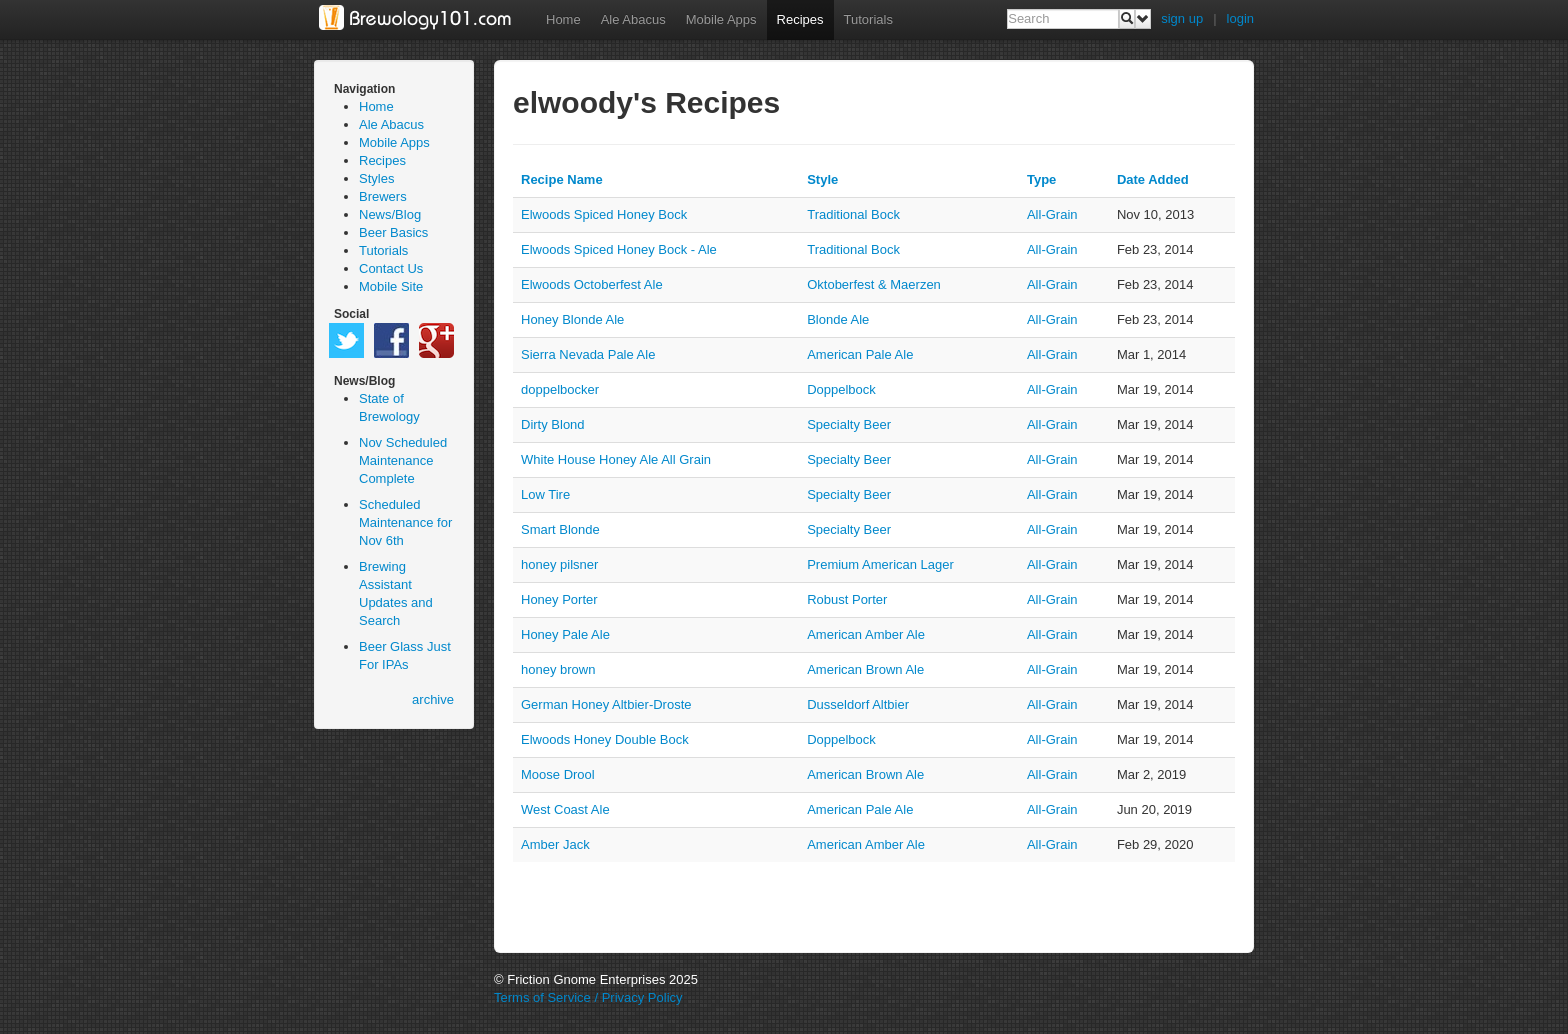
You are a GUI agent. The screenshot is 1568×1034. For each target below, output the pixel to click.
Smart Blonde (560, 529)
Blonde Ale (838, 319)
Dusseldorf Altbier (858, 704)
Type (1041, 179)
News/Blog (390, 214)
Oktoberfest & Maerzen (874, 284)
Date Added (1153, 179)
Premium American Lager (880, 564)
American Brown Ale (865, 669)
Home (563, 19)
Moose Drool (558, 774)
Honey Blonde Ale (572, 319)
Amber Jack (555, 844)
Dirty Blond (553, 424)
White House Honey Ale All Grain (616, 459)
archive (433, 699)
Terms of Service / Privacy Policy (588, 997)
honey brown (558, 669)
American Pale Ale (860, 354)
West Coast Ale (565, 809)
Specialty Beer (849, 424)
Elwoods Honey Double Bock (605, 739)
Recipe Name (562, 179)
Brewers (383, 196)
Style (822, 179)
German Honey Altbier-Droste (606, 704)
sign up (1182, 18)
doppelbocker (560, 389)
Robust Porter (847, 599)
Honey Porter (559, 599)
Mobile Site (391, 286)
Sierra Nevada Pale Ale (588, 354)
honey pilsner (559, 564)
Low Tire (545, 494)
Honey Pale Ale (565, 634)
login (1240, 18)
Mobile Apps (721, 19)
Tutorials (868, 19)
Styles (376, 178)
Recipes (800, 19)
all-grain (1052, 214)
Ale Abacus (633, 19)
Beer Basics (393, 232)
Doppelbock (841, 389)
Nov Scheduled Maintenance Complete (403, 460)
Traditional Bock (853, 214)
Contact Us (391, 268)
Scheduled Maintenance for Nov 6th (405, 522)
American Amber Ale (866, 634)
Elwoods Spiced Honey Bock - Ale (619, 249)
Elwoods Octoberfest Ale (592, 284)
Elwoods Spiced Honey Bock (604, 214)
